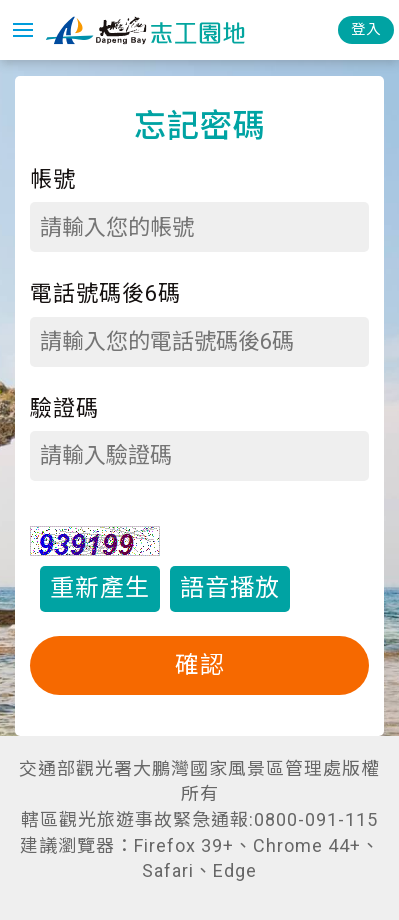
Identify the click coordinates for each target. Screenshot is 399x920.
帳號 (53, 179)
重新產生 (100, 588)
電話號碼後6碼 (105, 293)
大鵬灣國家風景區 (145, 30)
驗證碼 (64, 408)
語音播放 (230, 588)
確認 (200, 665)
